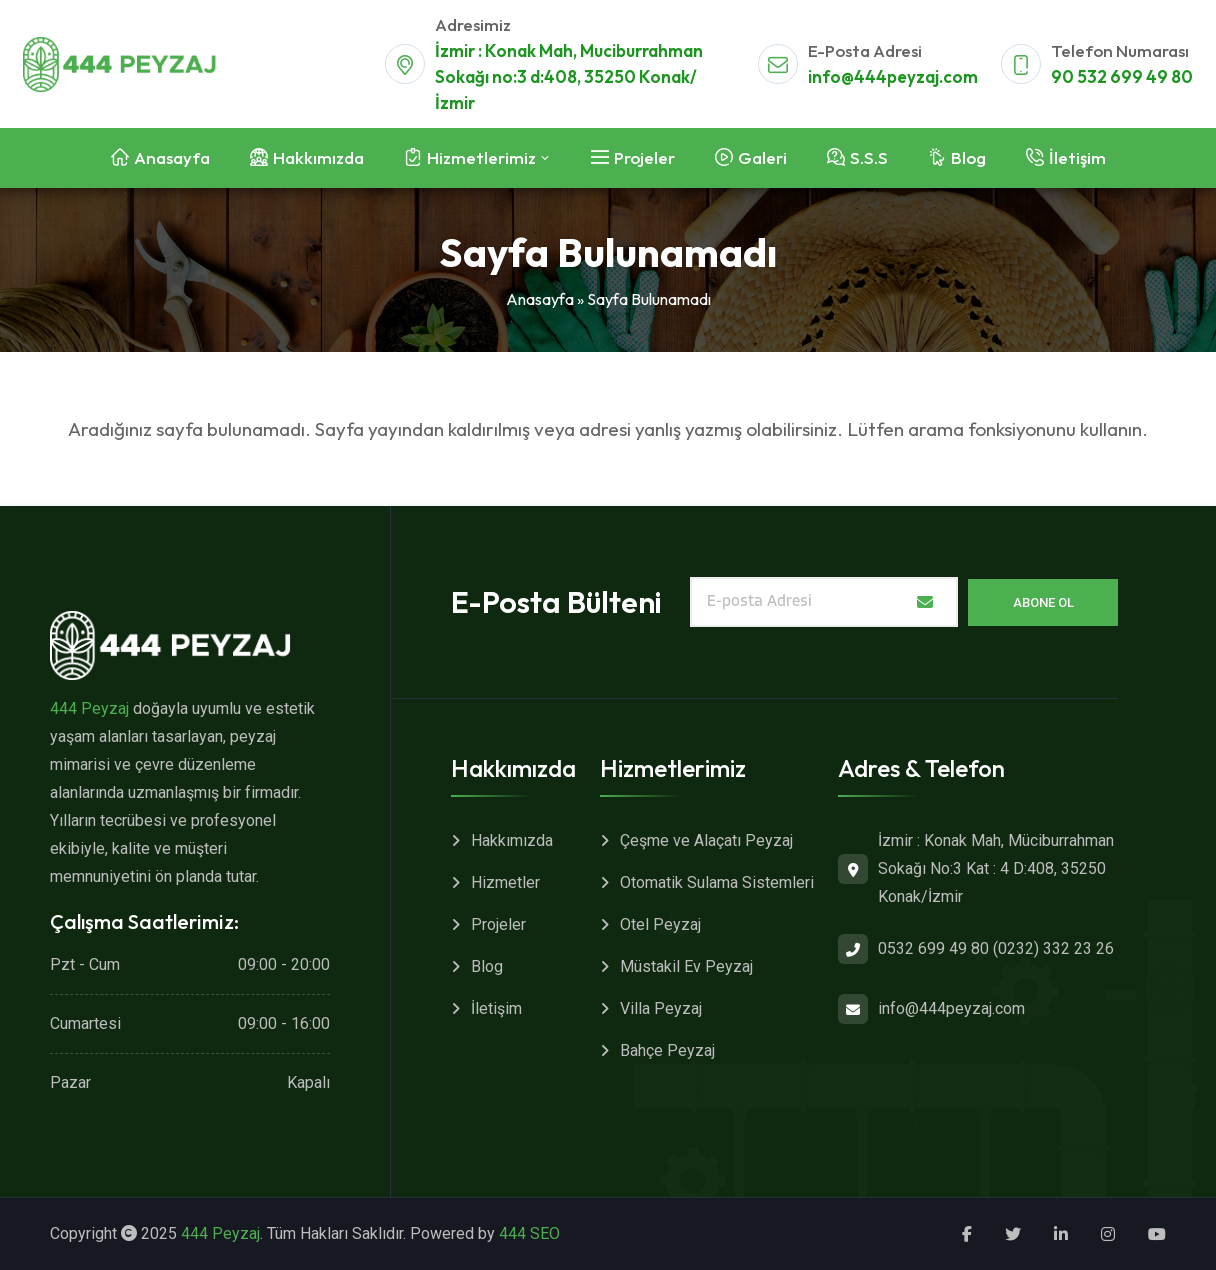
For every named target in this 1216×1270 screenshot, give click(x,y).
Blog (487, 966)
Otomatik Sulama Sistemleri (717, 882)
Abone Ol (1043, 602)
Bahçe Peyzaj (667, 1050)
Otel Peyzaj (660, 924)
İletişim (496, 1008)
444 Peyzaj (89, 708)
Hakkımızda (512, 840)
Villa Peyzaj (661, 1008)
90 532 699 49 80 (1122, 76)
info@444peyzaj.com (893, 76)
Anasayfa (540, 299)
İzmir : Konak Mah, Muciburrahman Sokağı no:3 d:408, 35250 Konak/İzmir (569, 76)
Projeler (498, 924)
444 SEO (529, 1233)
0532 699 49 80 (933, 948)
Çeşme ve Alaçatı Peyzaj (706, 840)
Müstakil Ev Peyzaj (686, 966)
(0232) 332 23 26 (1053, 948)
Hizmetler (505, 882)
